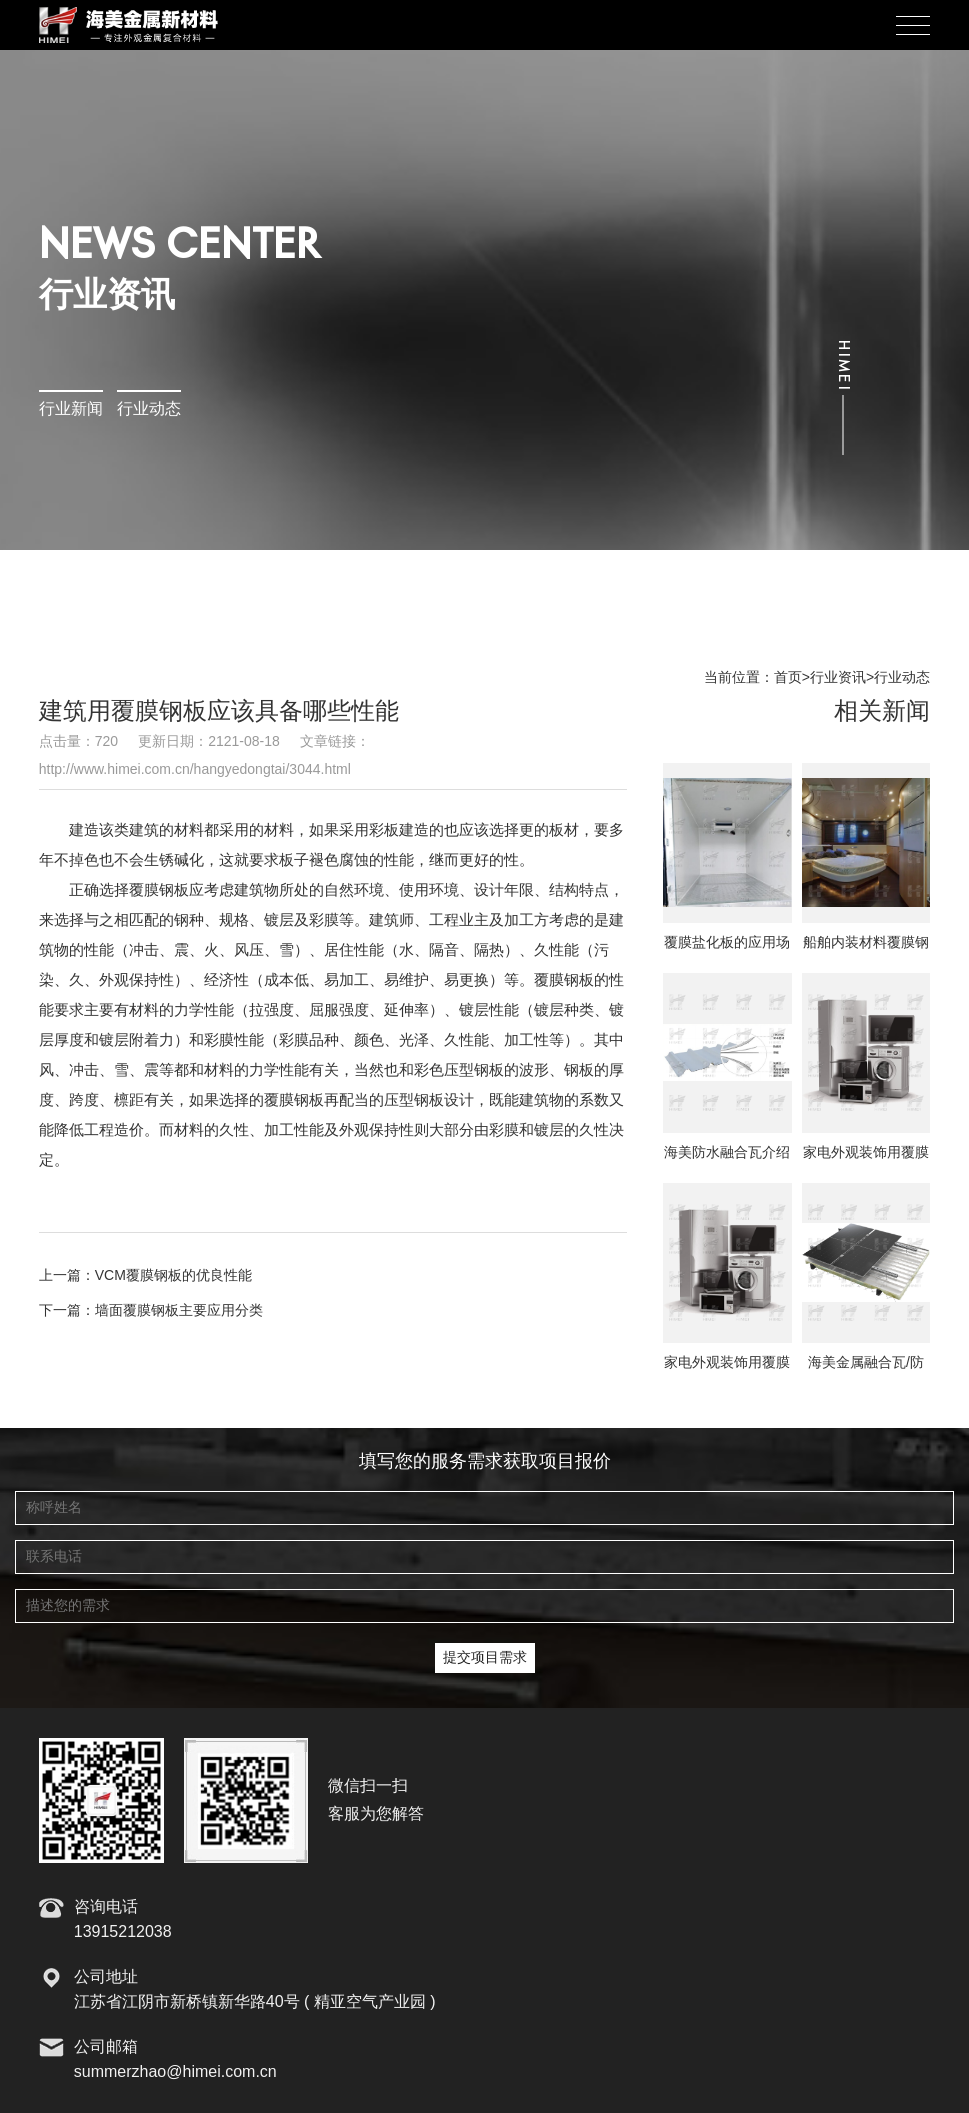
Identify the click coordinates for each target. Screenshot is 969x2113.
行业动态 (149, 409)
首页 (788, 678)
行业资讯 (838, 678)
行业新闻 (71, 409)
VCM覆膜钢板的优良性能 (173, 1276)
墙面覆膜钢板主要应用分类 (179, 1311)
